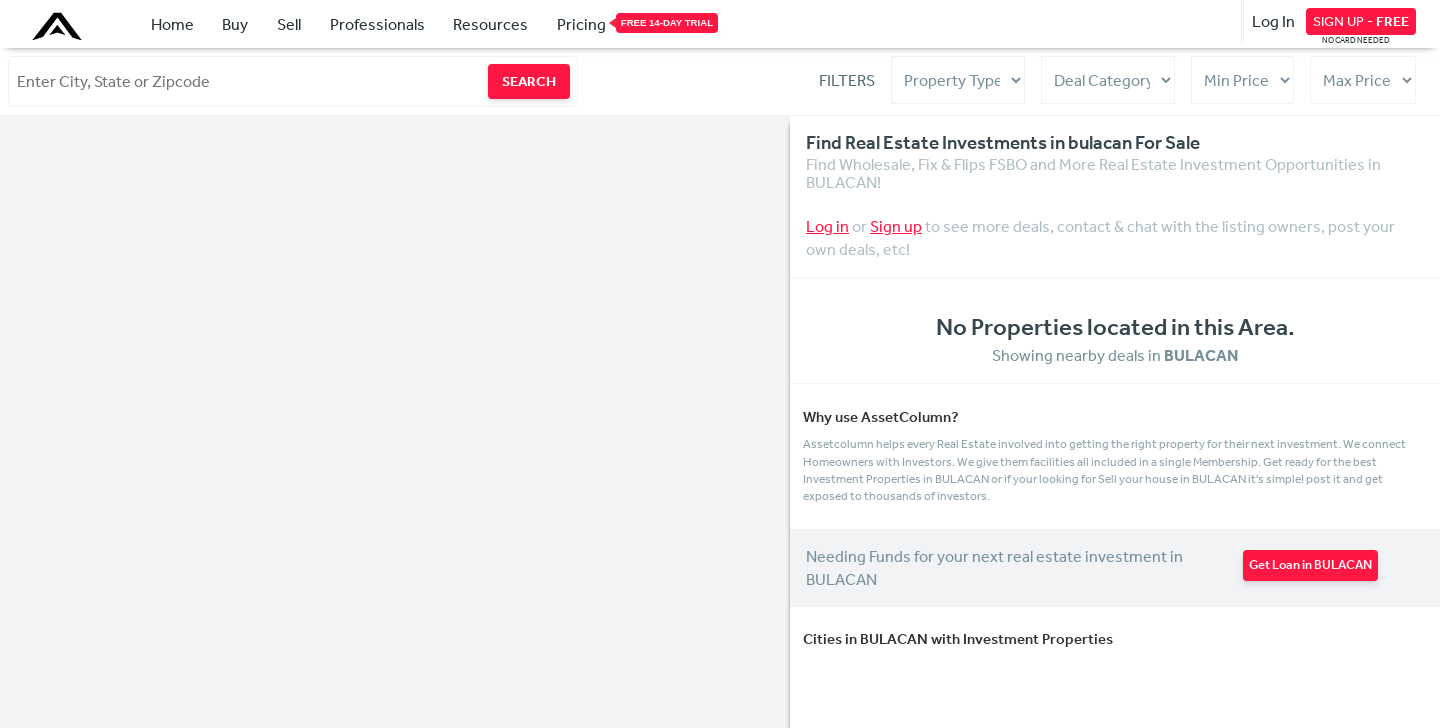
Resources (490, 24)
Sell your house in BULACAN (1172, 479)
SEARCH (529, 81)
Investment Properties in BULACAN (897, 479)
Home (172, 24)
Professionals (377, 24)
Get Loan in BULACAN (1310, 564)
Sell (289, 24)
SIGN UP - (1361, 21)
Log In (1273, 21)
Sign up (896, 226)
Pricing (581, 23)
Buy (235, 24)
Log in (827, 226)
